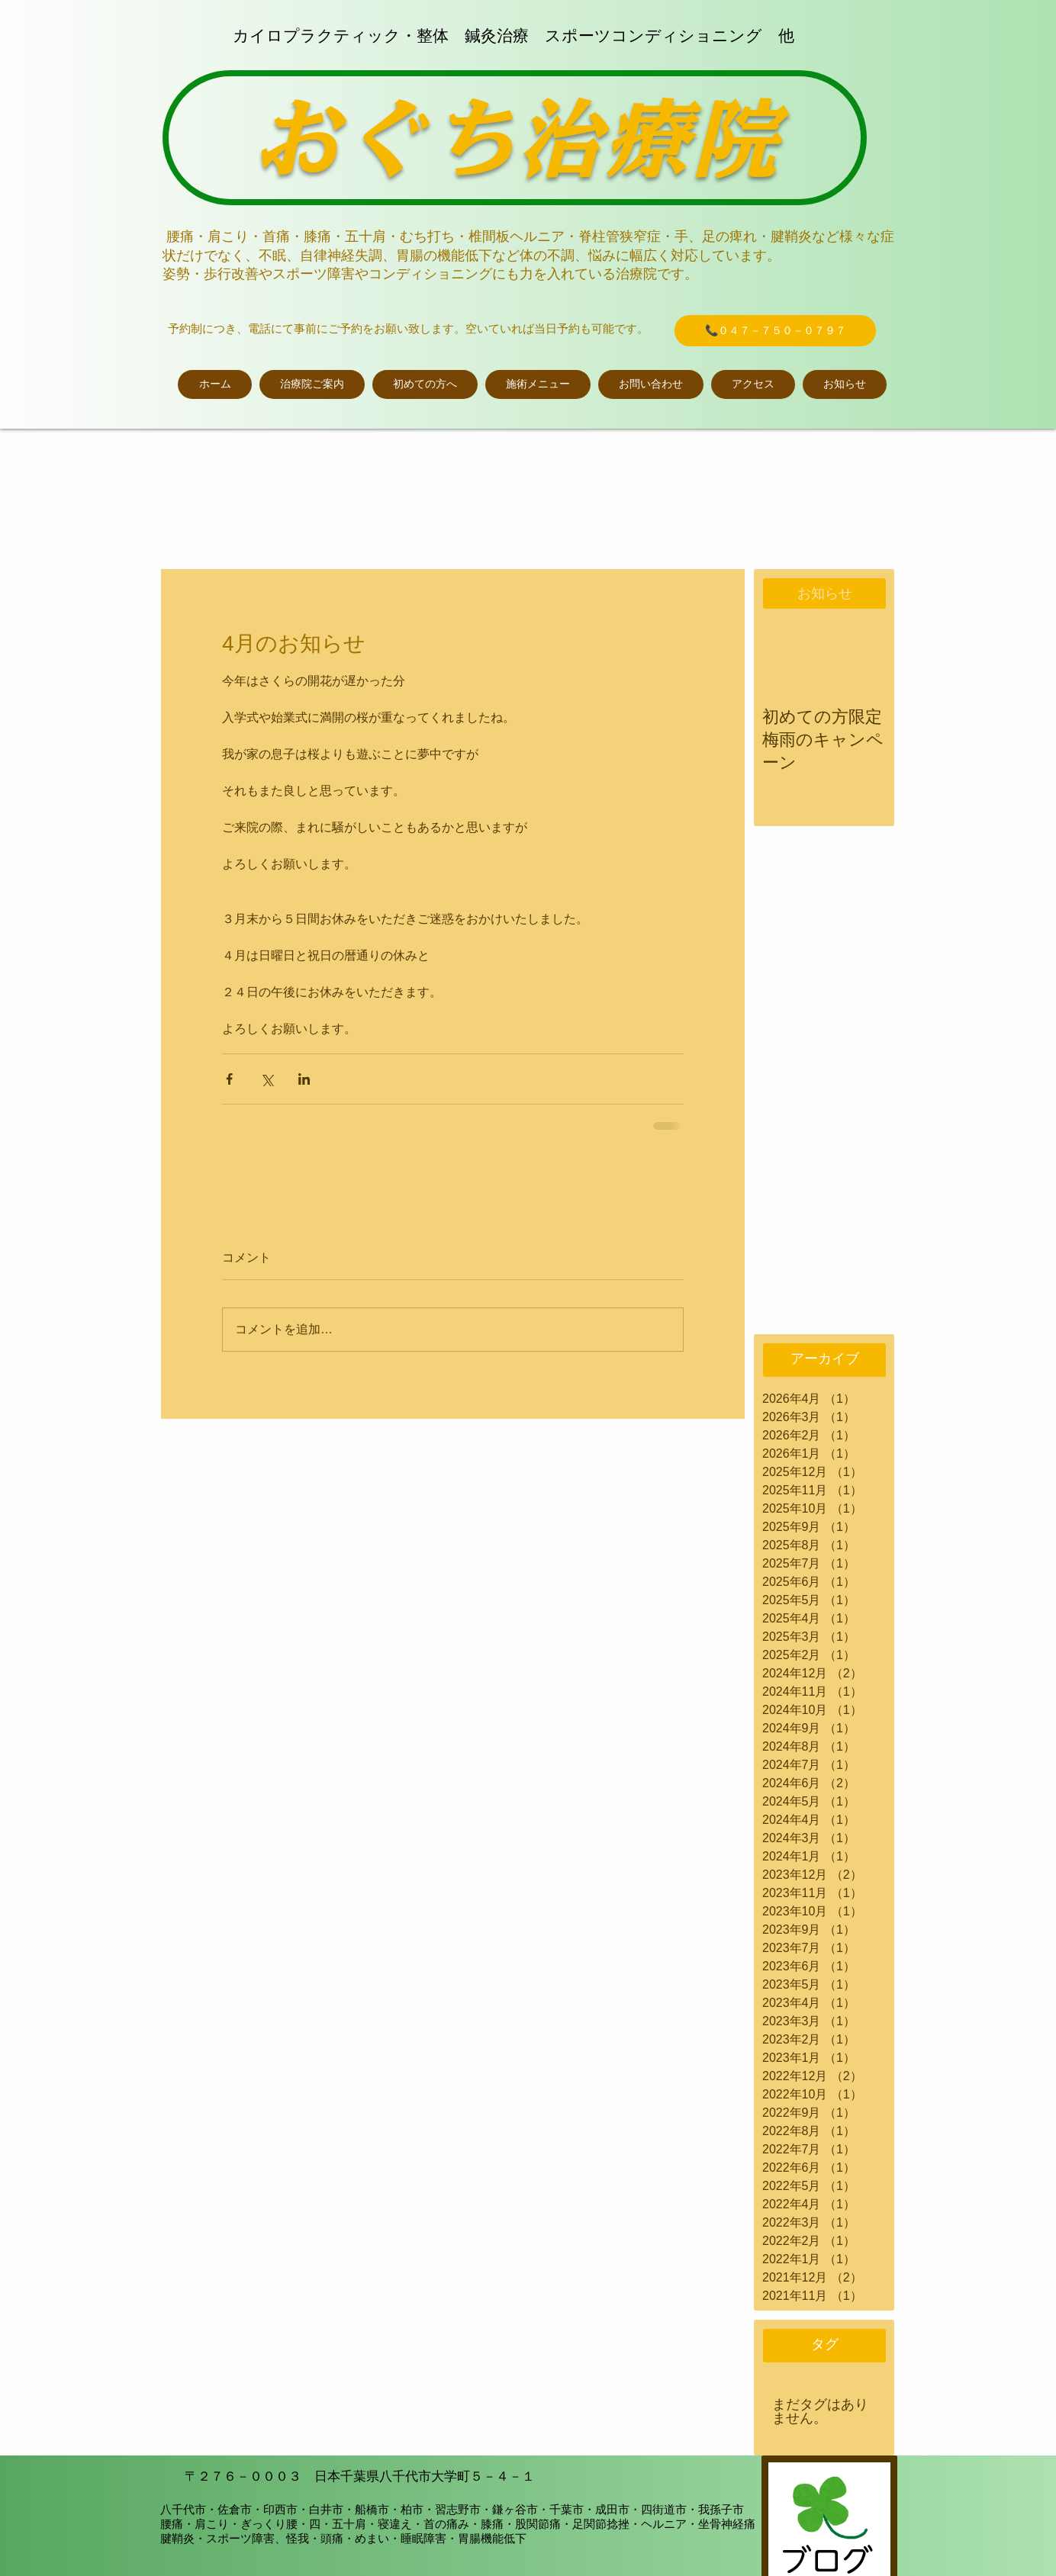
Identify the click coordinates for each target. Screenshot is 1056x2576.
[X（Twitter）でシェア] (266, 1079)
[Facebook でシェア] (229, 1079)
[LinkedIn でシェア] (304, 1079)
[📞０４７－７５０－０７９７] (775, 330)
